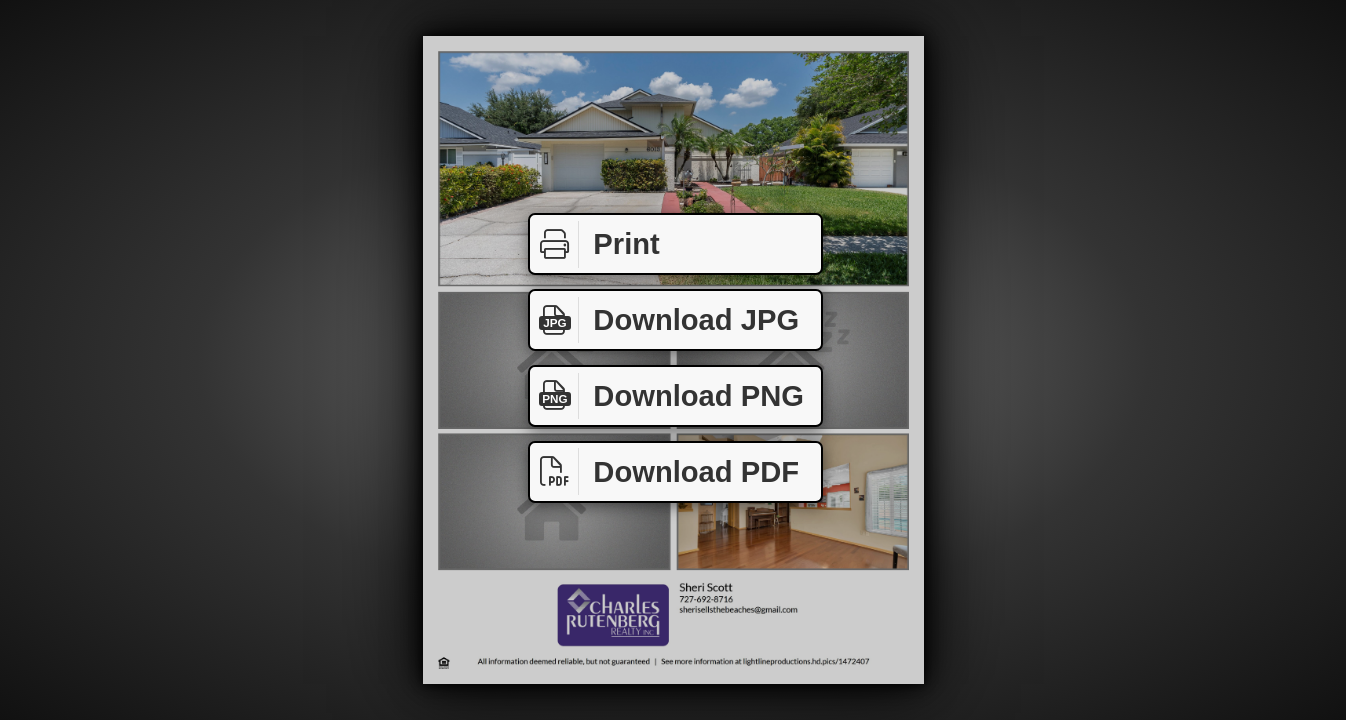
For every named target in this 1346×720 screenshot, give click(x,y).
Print (595, 244)
